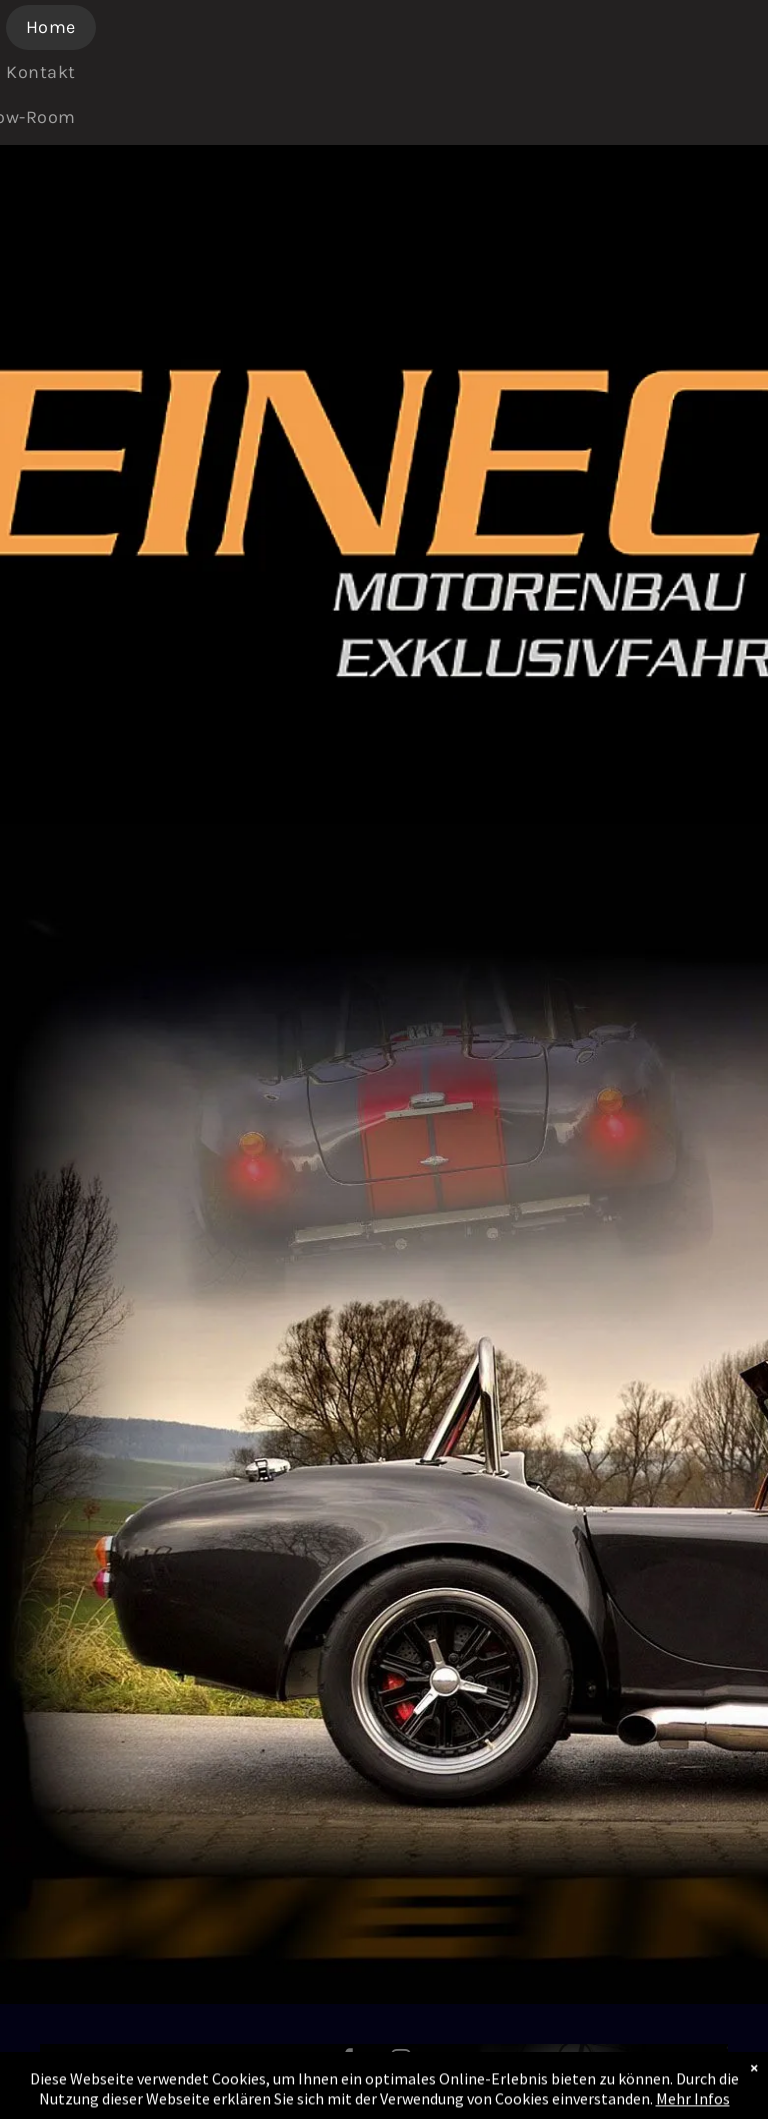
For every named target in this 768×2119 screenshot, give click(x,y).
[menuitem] (58, 27)
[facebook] (348, 2061)
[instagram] (401, 2061)
